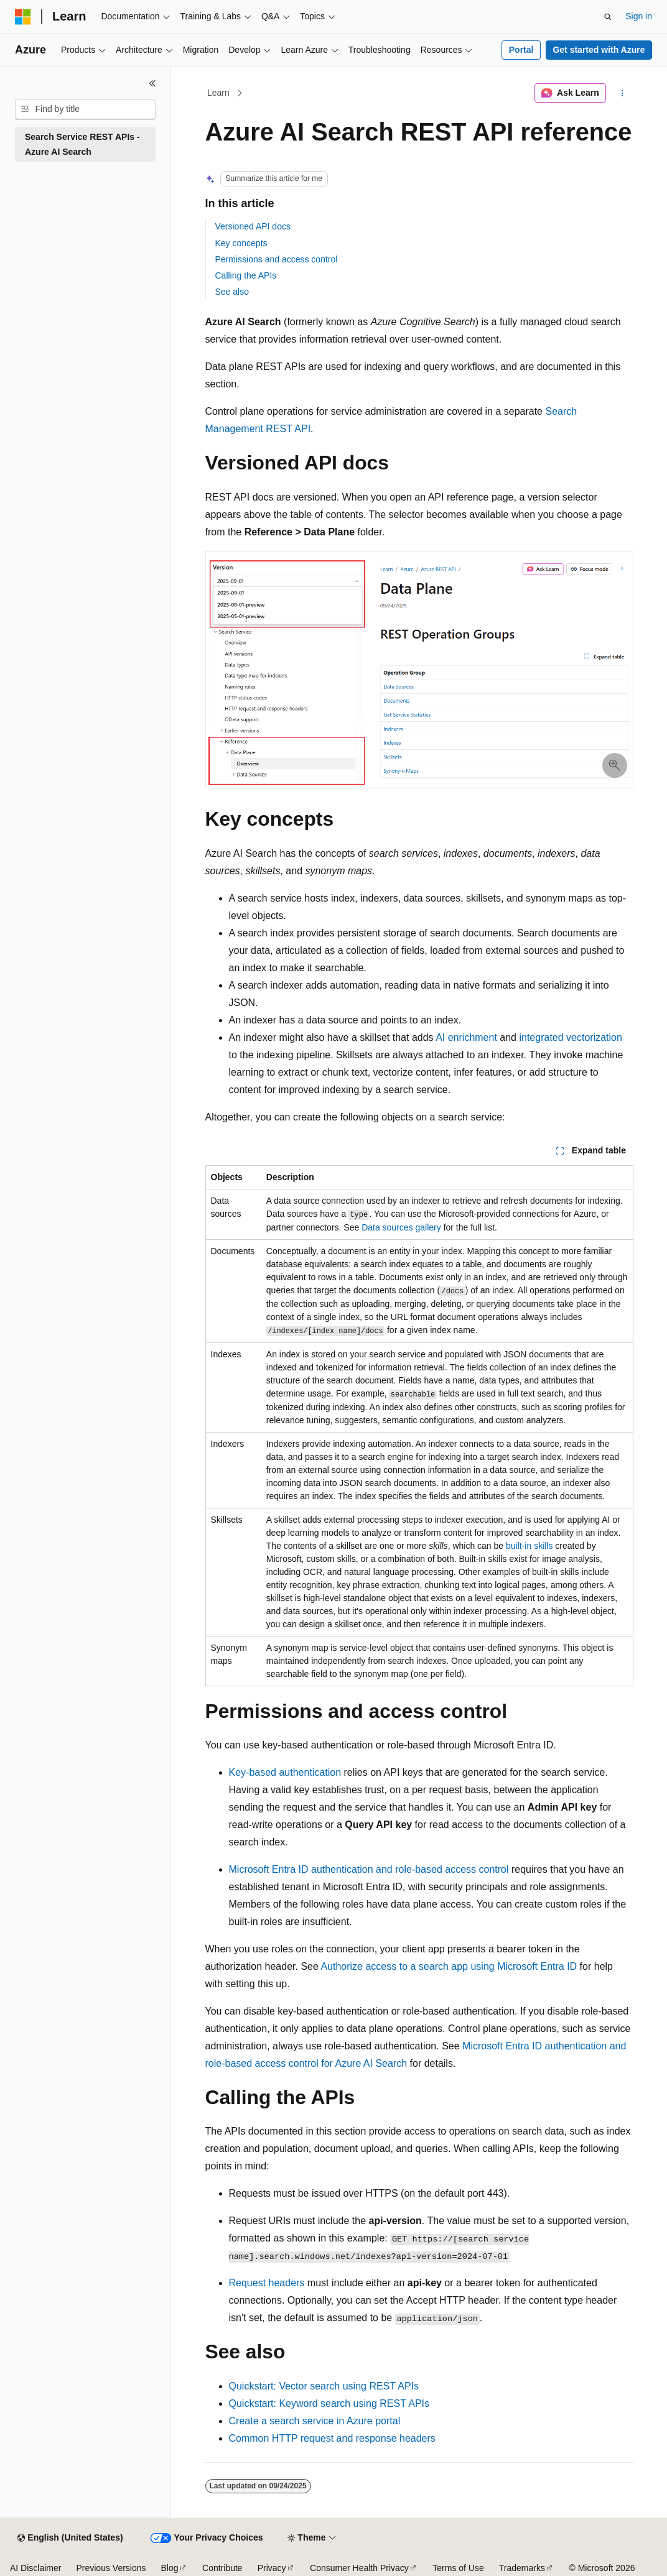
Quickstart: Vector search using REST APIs (324, 2386)
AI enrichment (466, 1037)
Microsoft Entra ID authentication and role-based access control (369, 1869)
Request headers (267, 2283)
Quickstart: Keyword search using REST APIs (329, 2403)
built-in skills (529, 1546)
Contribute (222, 2568)
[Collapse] (152, 83)
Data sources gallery (401, 1227)
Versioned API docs (253, 226)
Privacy (272, 2568)
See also (232, 292)
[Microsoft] (23, 17)
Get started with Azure (599, 50)
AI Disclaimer (35, 2568)
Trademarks (522, 2568)
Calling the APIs (246, 275)
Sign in (638, 16)
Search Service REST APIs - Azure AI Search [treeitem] (82, 144)
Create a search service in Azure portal (315, 2421)
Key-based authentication (285, 1772)
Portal (521, 50)
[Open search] (607, 17)
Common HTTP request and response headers (332, 2438)
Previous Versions (111, 2568)
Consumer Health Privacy (359, 2568)
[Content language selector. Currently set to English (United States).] (70, 2538)
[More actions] (622, 93)
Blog (170, 2568)
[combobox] (85, 109)
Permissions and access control (276, 259)
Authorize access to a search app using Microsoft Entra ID (448, 1966)
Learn (218, 93)
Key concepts (241, 243)
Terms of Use (457, 2568)
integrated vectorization (570, 1037)
